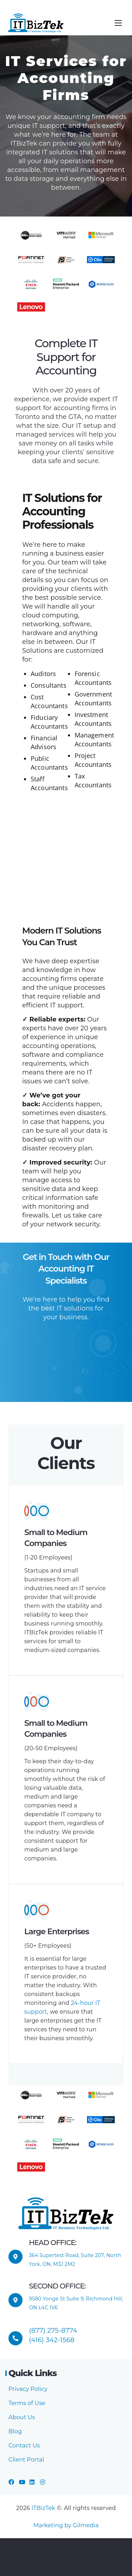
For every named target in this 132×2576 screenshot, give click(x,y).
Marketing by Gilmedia (66, 2525)
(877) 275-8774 (53, 2330)
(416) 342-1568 (52, 2340)
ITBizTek (44, 2508)
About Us (21, 2417)
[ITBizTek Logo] (36, 23)
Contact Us (24, 2445)
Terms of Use (26, 2403)
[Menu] (118, 23)
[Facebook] (11, 2482)
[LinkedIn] (32, 2482)
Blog (15, 2431)
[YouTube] (22, 2482)
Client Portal (26, 2459)
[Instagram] (42, 2482)
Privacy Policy (28, 2389)
